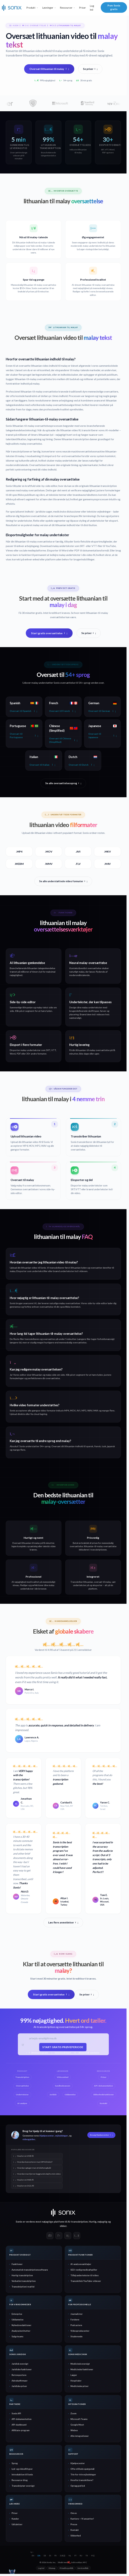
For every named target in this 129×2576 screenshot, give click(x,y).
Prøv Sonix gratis (114, 7)
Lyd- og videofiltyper (22, 2469)
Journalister (76, 2314)
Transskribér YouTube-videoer (85, 2281)
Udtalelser (17, 2525)
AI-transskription (78, 2221)
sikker (63, 2226)
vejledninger (61, 2136)
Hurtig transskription (22, 2275)
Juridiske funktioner (22, 2369)
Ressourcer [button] (66, 7)
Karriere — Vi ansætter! (82, 2519)
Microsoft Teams (78, 2419)
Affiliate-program (20, 2430)
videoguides (28, 2139)
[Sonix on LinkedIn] (67, 2236)
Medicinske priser (79, 2386)
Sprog (15, 2463)
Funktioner (17, 2264)
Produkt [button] (30, 7)
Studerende (76, 2336)
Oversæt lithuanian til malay (49, 68)
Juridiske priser (19, 2386)
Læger (73, 2375)
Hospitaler (75, 2381)
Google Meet (77, 2425)
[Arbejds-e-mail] (63, 2039)
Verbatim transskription (24, 2281)
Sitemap (52, 2568)
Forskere (74, 2320)
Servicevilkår (83, 2568)
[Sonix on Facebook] (49, 2236)
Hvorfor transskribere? (81, 2480)
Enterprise (17, 2314)
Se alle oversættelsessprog (63, 783)
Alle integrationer (79, 2436)
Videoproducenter (79, 2331)
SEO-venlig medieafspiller (83, 2270)
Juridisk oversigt (20, 2364)
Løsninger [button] (47, 7)
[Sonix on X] (58, 2236)
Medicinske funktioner (81, 2369)
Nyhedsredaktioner (21, 2325)
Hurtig (92, 2221)
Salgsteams (17, 2336)
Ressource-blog (20, 2480)
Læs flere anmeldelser (63, 1922)
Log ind (92, 7)
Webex (74, 2430)
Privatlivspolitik (66, 2568)
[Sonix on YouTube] (76, 2236)
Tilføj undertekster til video (84, 2275)
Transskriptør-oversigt (23, 2486)
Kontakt (74, 2530)
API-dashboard (19, 2425)
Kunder (15, 2519)
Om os (73, 2513)
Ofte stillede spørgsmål (82, 2469)
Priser (82, 7)
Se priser (90, 68)
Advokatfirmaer (19, 2381)
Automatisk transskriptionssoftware (30, 2270)
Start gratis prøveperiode (63, 2047)
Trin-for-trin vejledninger (83, 2475)
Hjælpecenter (47, 2136)
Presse (73, 2525)
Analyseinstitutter (21, 2331)
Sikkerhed (75, 2536)
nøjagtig (102, 2221)
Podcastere (76, 2325)
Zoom (73, 2414)
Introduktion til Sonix (22, 2475)
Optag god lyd (77, 2486)
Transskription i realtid (23, 2287)
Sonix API (16, 2414)
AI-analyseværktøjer (80, 2264)
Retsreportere (19, 2375)
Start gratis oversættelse (49, 633)
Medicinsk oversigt (80, 2364)
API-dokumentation (21, 2419)
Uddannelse (17, 2320)
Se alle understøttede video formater (63, 881)
